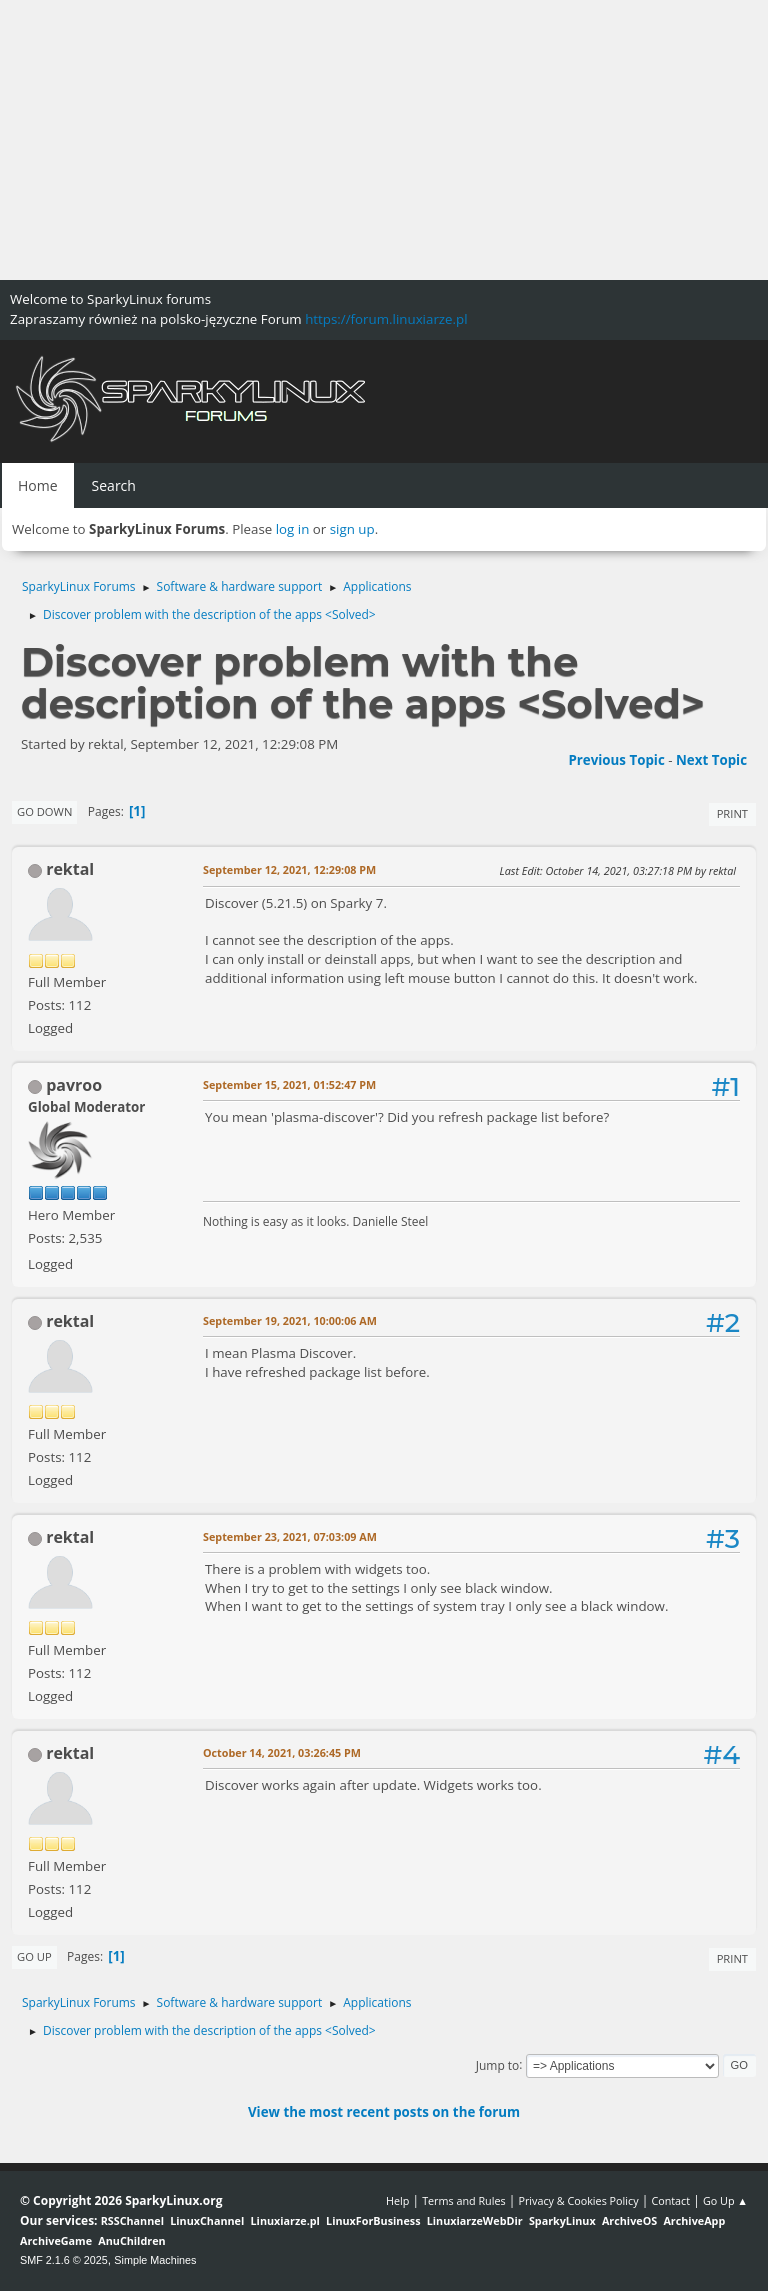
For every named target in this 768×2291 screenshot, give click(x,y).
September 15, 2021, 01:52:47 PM (289, 1084)
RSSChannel (132, 2220)
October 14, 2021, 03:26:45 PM (282, 1752)
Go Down (44, 811)
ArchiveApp (694, 2220)
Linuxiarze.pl (285, 2220)
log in (293, 529)
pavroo (74, 1085)
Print (732, 813)
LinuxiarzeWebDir (475, 2220)
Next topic (711, 760)
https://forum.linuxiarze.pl (386, 319)
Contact (670, 2200)
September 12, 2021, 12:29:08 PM (289, 869)
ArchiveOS (629, 2220)
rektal (70, 869)
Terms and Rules (464, 2200)
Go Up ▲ (725, 2200)
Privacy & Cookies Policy (578, 2200)
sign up (352, 529)
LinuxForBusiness (373, 2220)
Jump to (498, 2064)
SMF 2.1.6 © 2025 (64, 2260)
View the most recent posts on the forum (384, 2112)
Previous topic (616, 760)
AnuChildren (131, 2240)
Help (397, 2200)
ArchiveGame (56, 2240)
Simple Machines (155, 2260)
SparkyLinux (562, 2220)
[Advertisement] (384, 140)
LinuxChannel (207, 2220)
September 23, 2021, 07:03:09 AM (290, 1536)
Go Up (34, 1956)
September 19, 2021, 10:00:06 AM (290, 1320)
